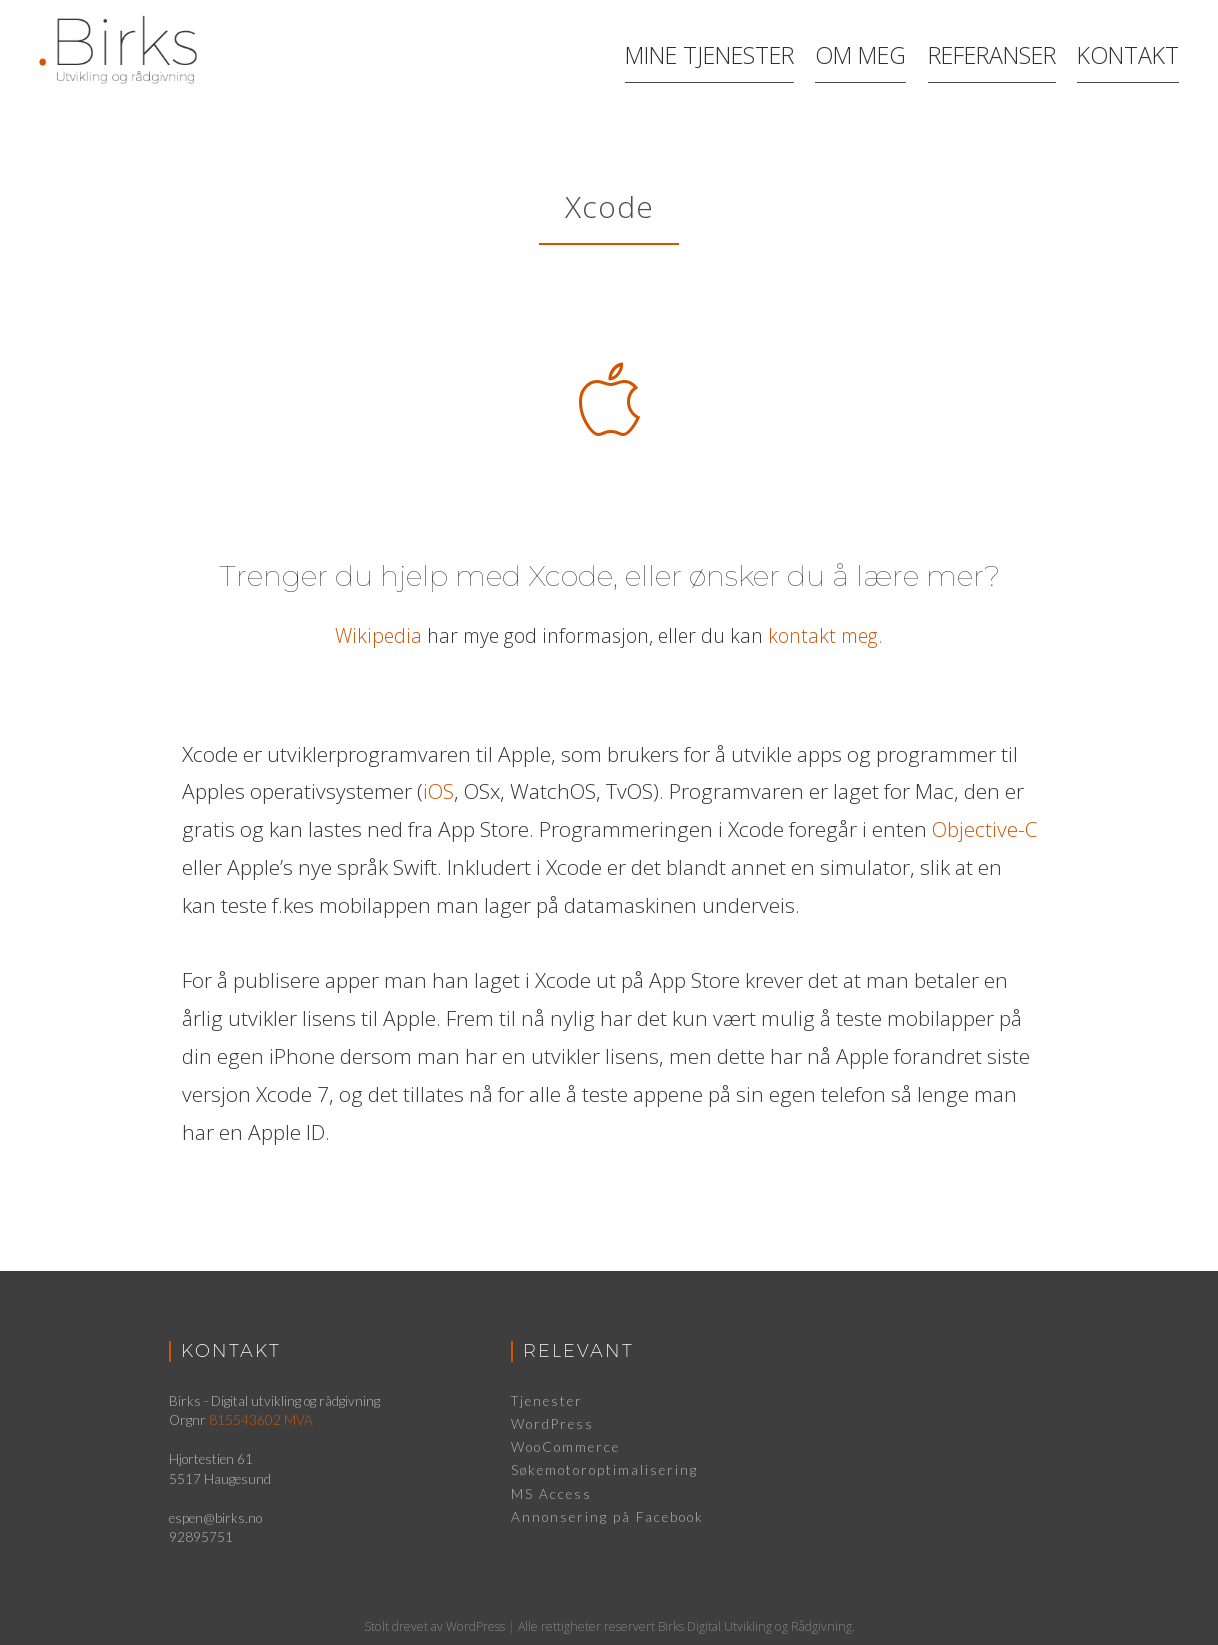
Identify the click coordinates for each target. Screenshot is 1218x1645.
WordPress (552, 1424)
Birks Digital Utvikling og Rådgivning (755, 1626)
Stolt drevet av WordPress (434, 1626)
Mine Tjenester (698, 53)
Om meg (855, 53)
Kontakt (1137, 53)
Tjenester (547, 1401)
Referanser (994, 53)
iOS (438, 791)
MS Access (551, 1494)
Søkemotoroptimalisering (604, 1470)
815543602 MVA (261, 1420)
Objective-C (984, 829)
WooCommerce (565, 1447)
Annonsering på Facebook (607, 1517)
